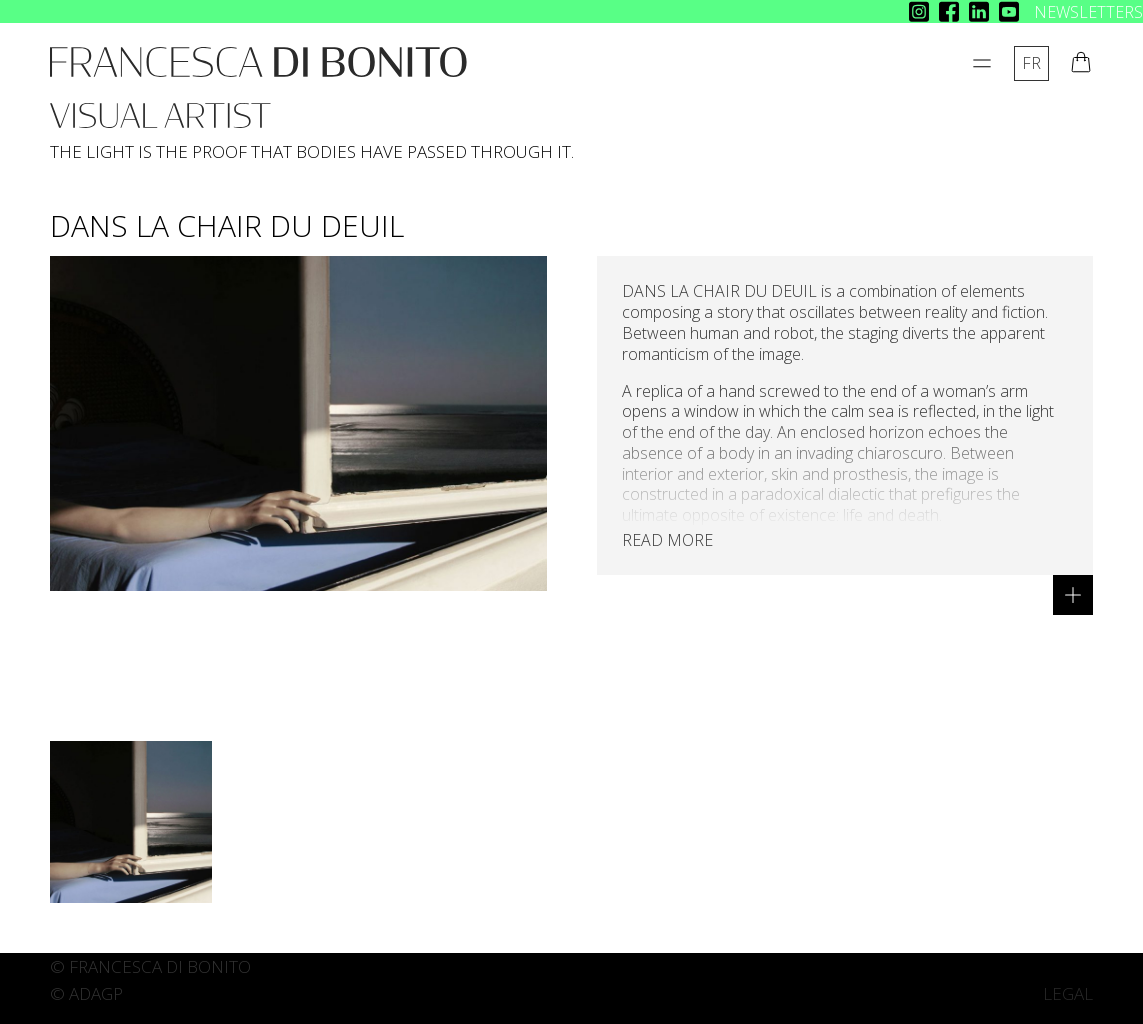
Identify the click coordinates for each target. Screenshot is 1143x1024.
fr (1031, 63)
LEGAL (1068, 993)
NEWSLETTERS (1088, 12)
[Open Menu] (982, 63)
